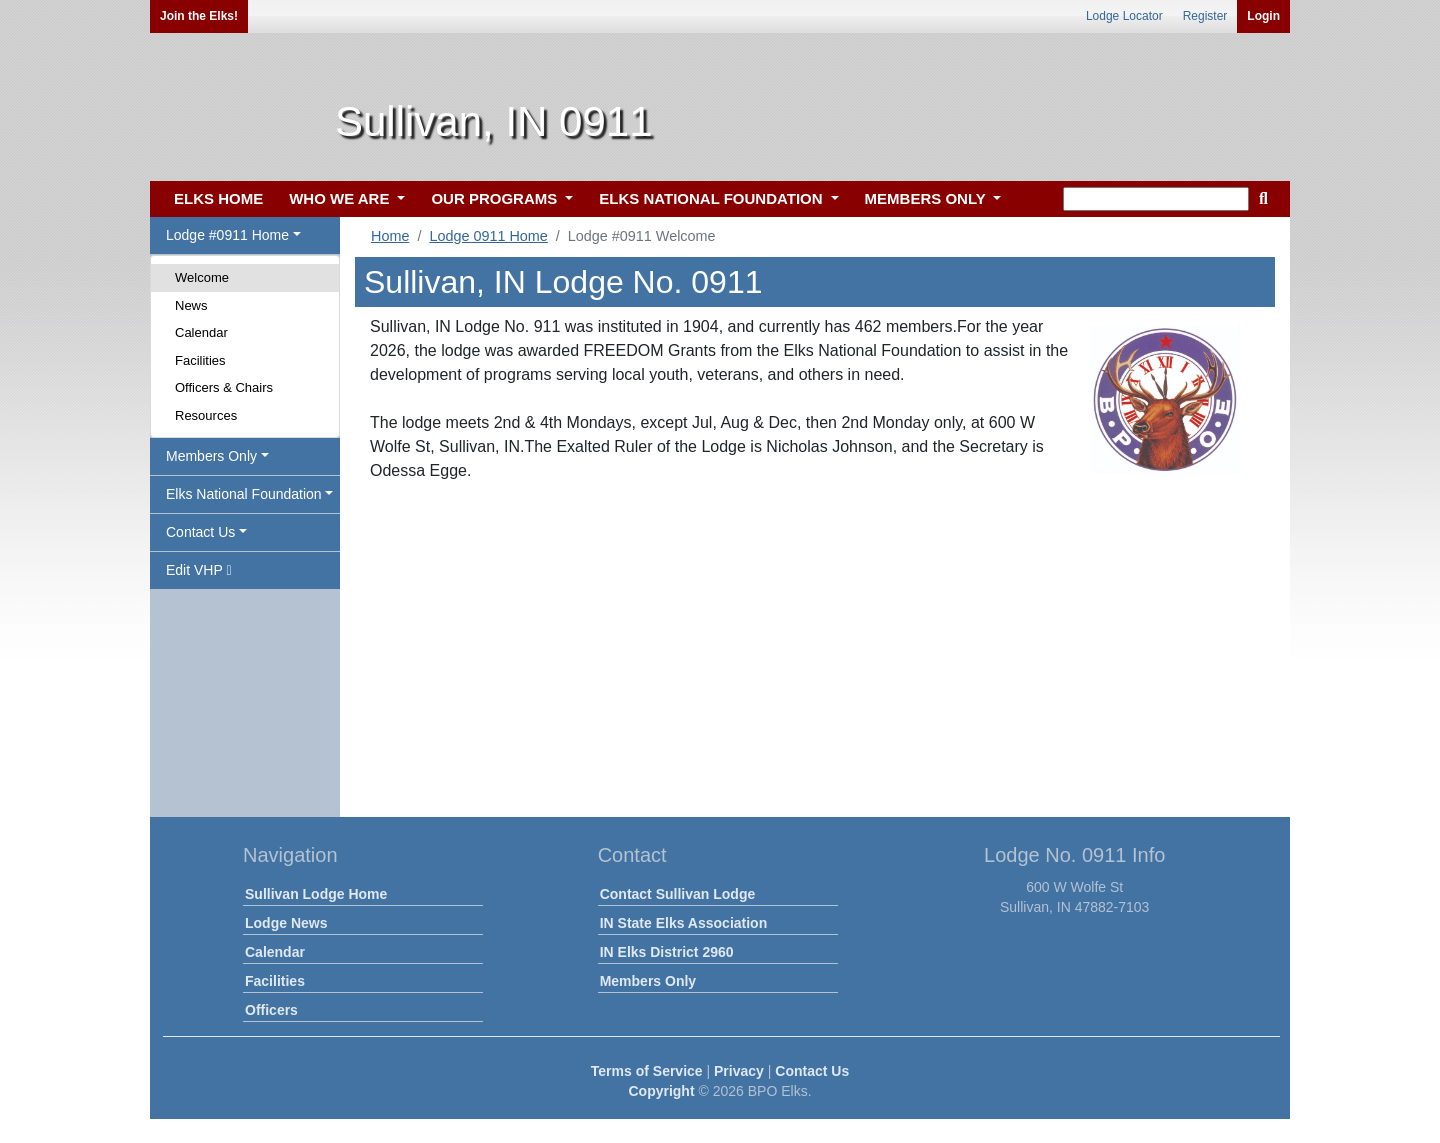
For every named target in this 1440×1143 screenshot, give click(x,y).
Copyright (661, 1091)
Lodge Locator (1124, 16)
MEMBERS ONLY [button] (927, 198)
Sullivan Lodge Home (316, 894)
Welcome (202, 277)
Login (1263, 16)
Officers (271, 1010)
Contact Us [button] (200, 532)
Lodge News (286, 923)
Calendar (201, 332)
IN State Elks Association (684, 923)
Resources (206, 415)
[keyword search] (1156, 199)
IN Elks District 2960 (667, 952)
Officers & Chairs (224, 387)
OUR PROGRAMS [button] (496, 198)
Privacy (739, 1071)
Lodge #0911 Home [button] (227, 235)
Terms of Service (647, 1071)
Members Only (648, 981)
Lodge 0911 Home (488, 236)
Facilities (200, 360)
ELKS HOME (218, 198)
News (191, 305)
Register (1205, 16)
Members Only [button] (211, 456)
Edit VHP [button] (199, 570)
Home (390, 236)
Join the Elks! (199, 16)
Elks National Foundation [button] (244, 494)
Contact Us (812, 1071)
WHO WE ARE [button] (341, 198)
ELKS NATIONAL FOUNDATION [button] (713, 198)
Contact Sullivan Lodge (678, 894)
